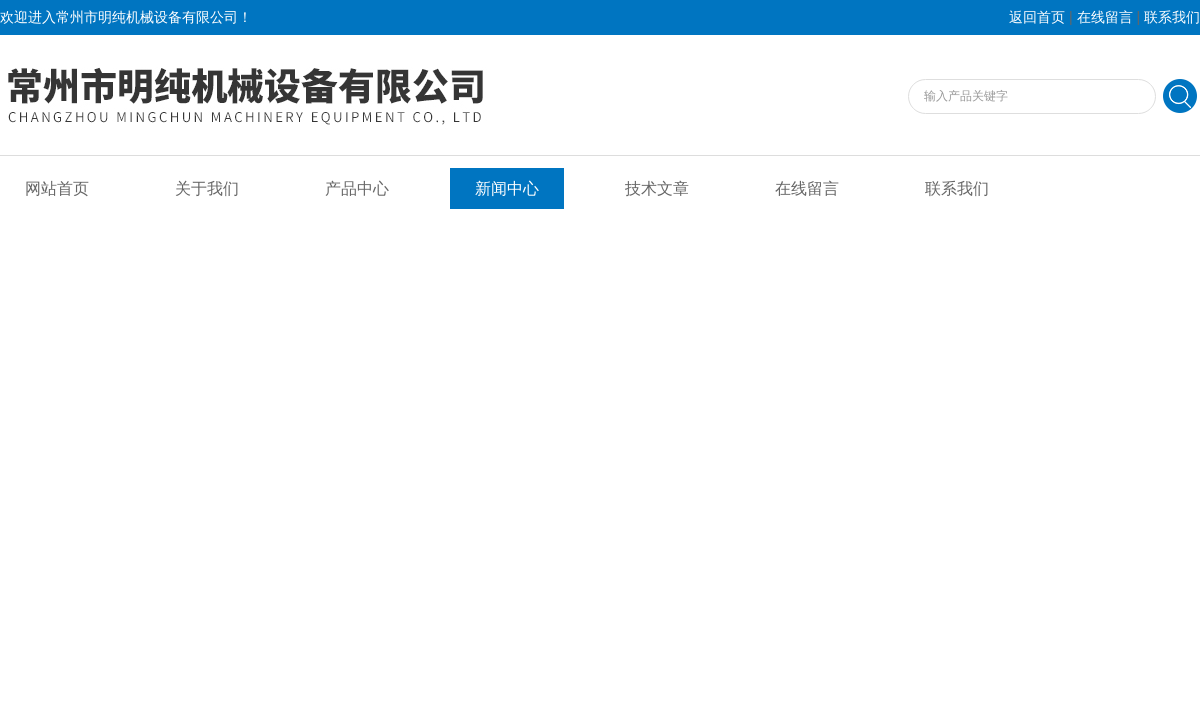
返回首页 (1037, 17)
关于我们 (207, 188)
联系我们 (1172, 17)
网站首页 (57, 188)
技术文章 (657, 188)
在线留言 (1105, 17)
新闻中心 (507, 188)
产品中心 (357, 188)
